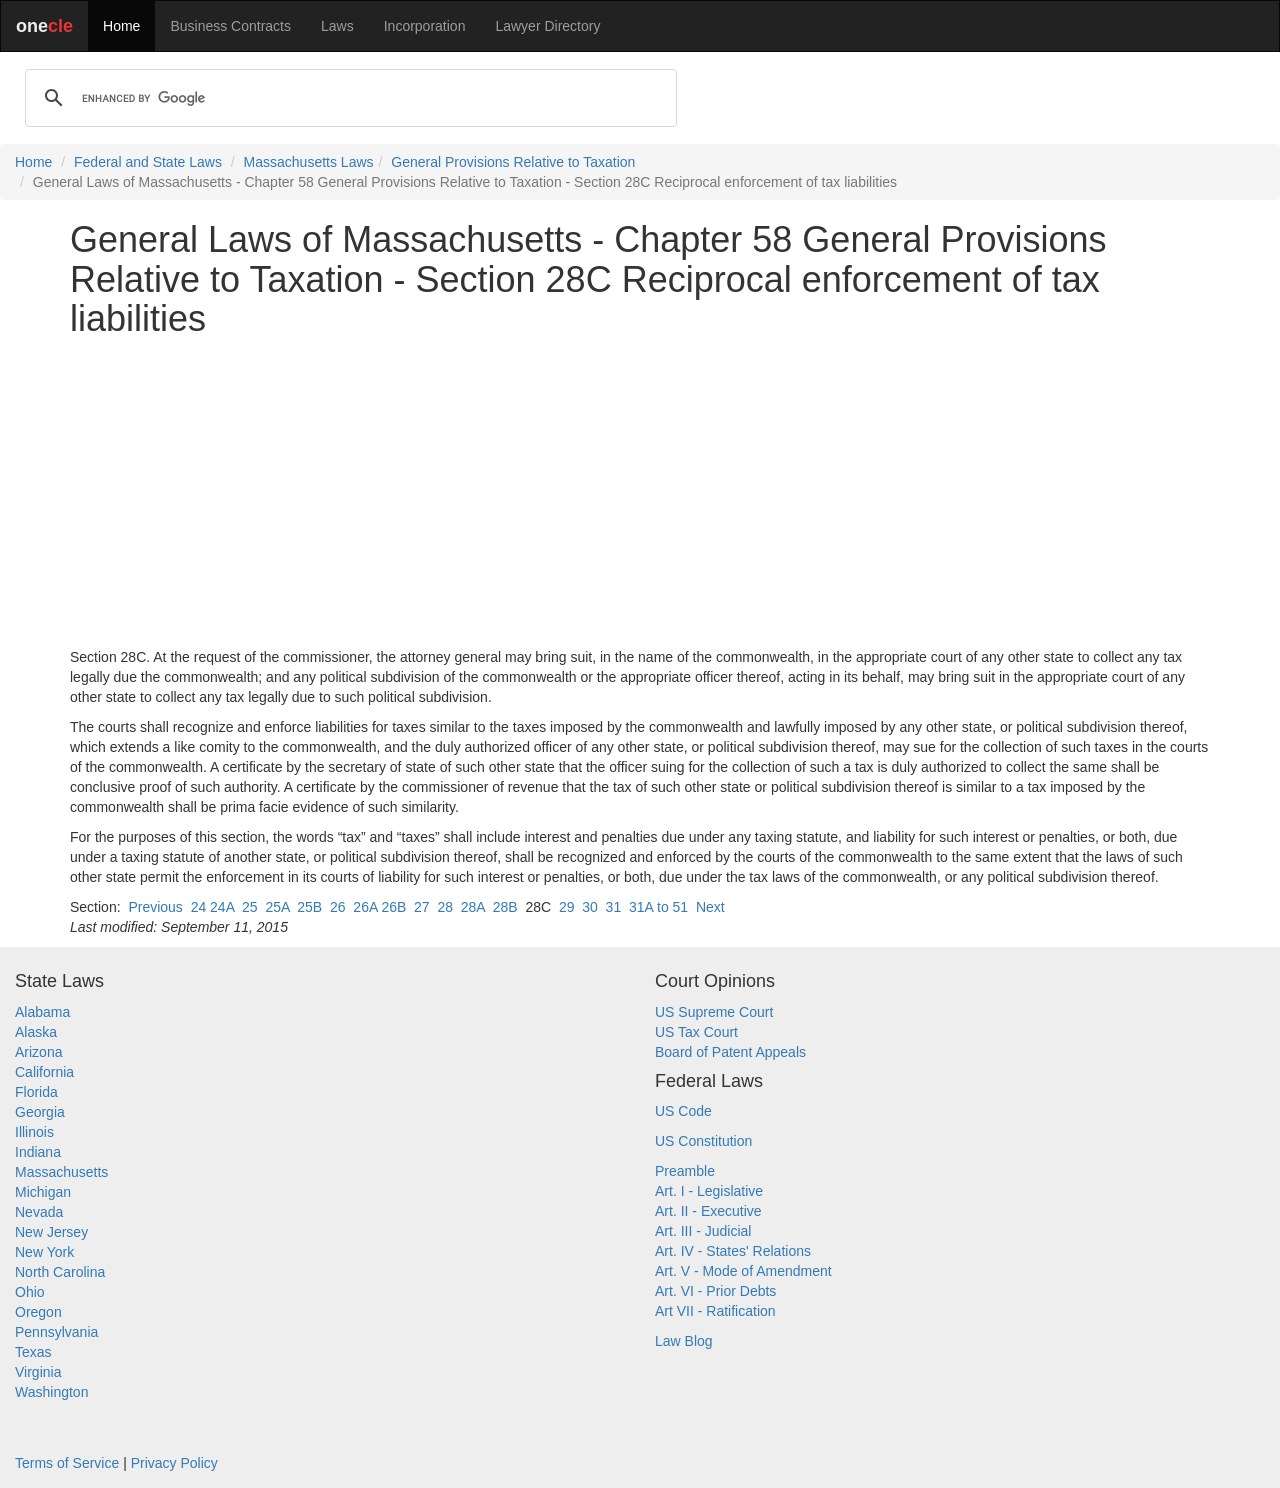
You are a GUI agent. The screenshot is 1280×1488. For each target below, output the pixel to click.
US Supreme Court (714, 1012)
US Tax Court (696, 1032)
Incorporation (425, 26)
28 (445, 907)
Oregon (38, 1312)
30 (590, 907)
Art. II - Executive (708, 1211)
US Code (683, 1111)
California (44, 1072)
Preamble (685, 1171)
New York (44, 1252)
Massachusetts (61, 1172)
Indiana (38, 1152)
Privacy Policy (174, 1463)
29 (567, 907)
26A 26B (379, 907)
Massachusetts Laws (309, 162)
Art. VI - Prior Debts (715, 1291)
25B (309, 907)
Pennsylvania (56, 1332)
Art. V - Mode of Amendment (743, 1271)
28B (505, 907)
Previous (155, 907)
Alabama (42, 1012)
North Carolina (60, 1272)
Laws (337, 26)
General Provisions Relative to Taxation (513, 162)
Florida (36, 1092)
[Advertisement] (640, 493)
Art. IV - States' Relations (733, 1251)
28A (473, 907)
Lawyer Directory (547, 26)
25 (250, 907)
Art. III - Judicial (703, 1231)
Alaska (36, 1032)
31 (614, 907)
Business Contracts (230, 26)
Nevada (39, 1212)
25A (277, 907)
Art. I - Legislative (709, 1191)
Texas (33, 1352)
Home (121, 26)
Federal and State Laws (148, 162)
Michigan (43, 1192)
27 (422, 907)
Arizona (38, 1052)
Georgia (40, 1112)
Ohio (30, 1292)
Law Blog (684, 1341)
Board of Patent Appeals (730, 1052)
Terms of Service (67, 1463)
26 (338, 907)
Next (710, 907)
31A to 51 (658, 907)
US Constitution (703, 1141)
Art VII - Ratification (715, 1311)
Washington (51, 1392)
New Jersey (51, 1232)
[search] (348, 98)
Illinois (34, 1132)
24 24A (213, 907)
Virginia (38, 1372)
